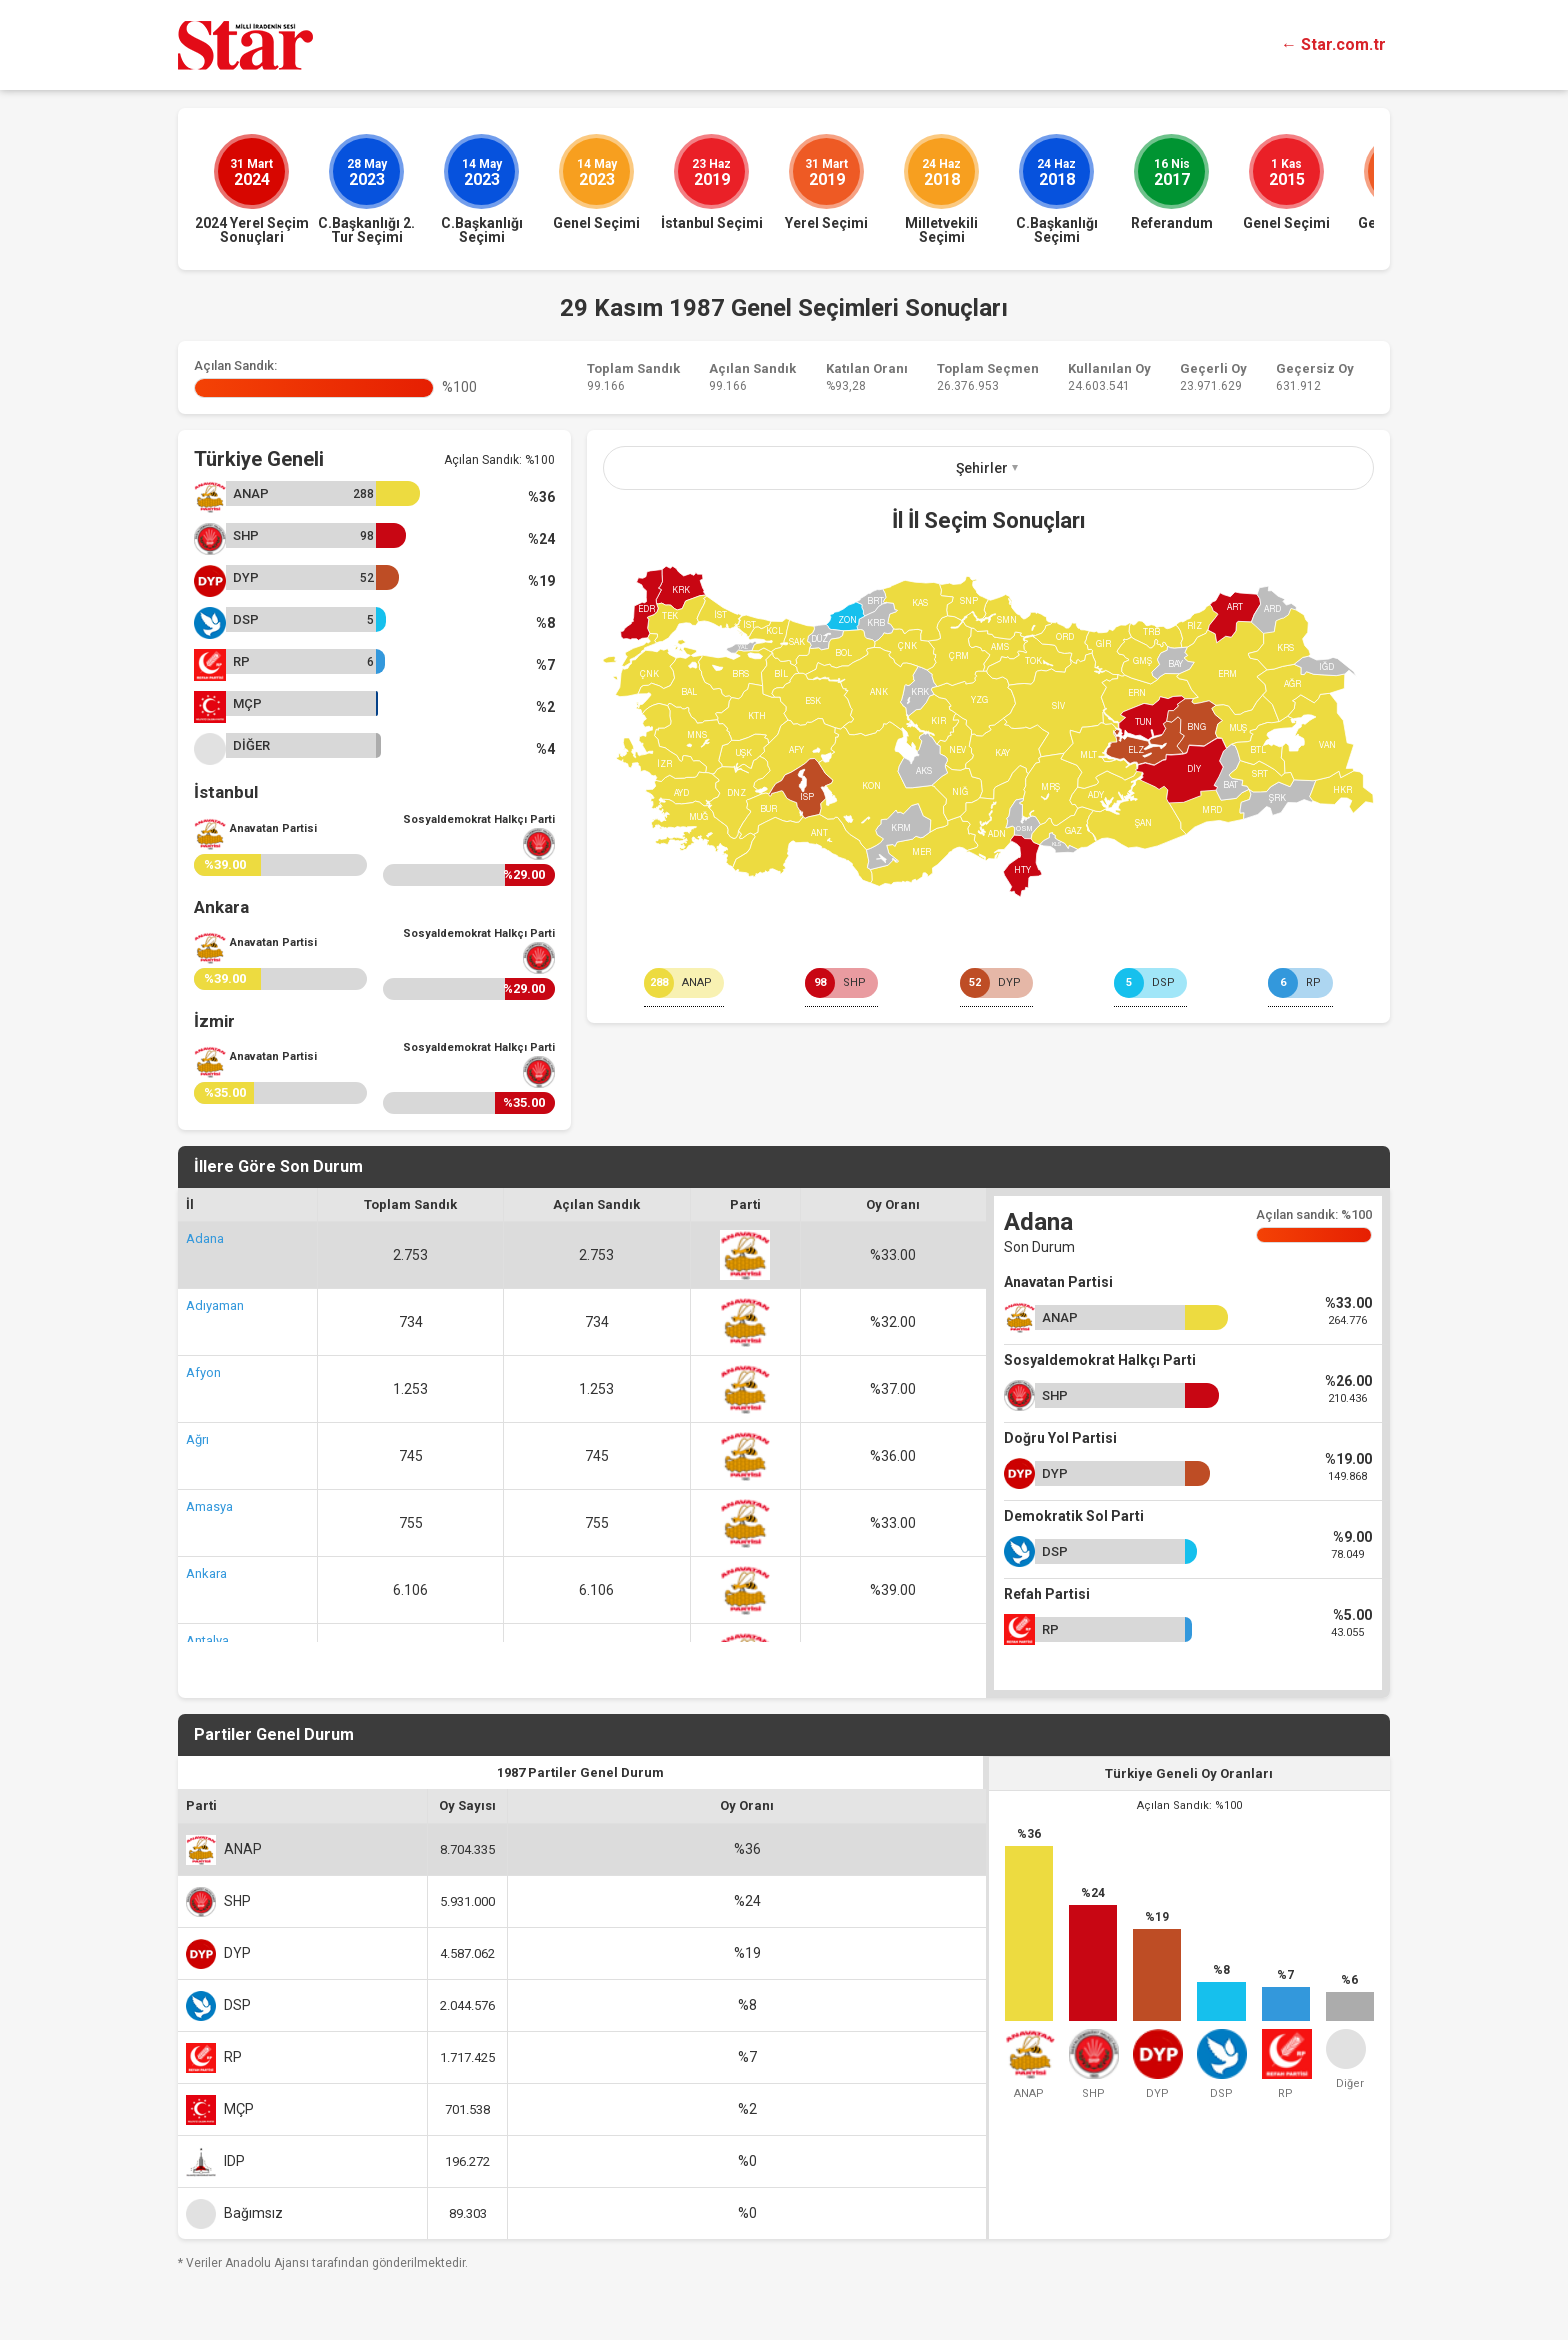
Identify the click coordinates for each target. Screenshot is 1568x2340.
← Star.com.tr (1333, 44)
